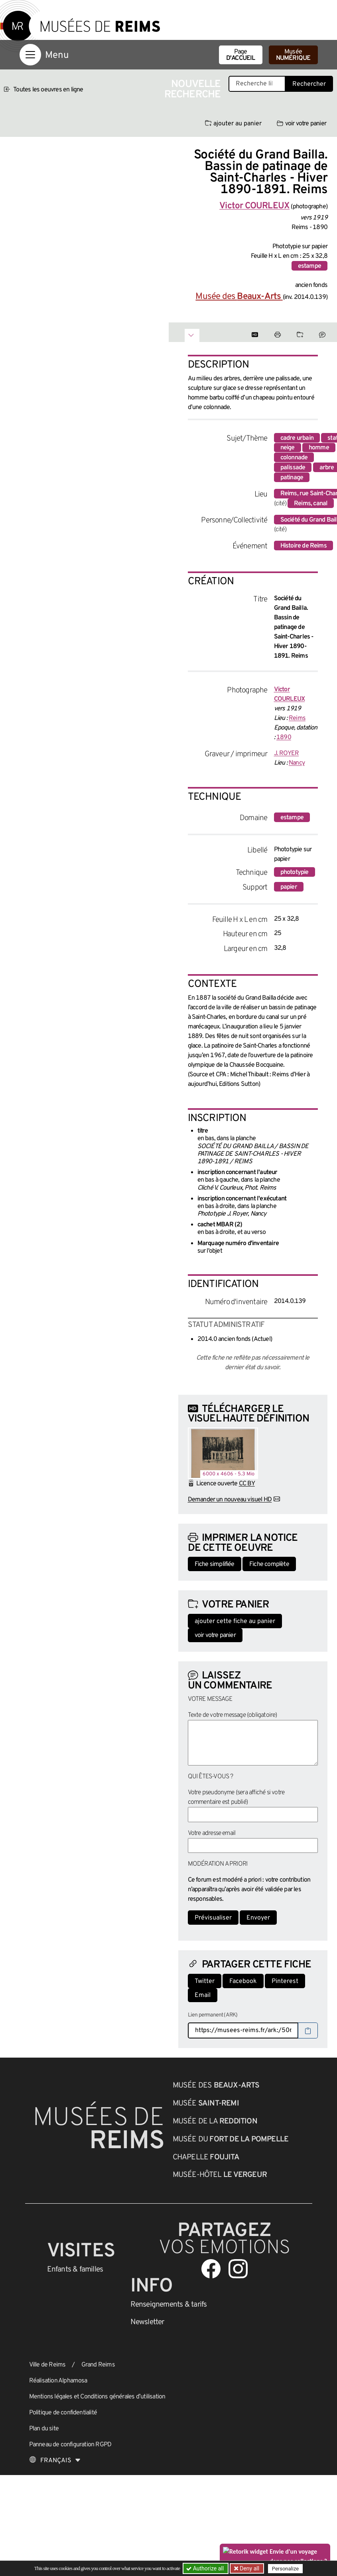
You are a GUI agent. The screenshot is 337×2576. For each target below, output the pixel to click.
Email (203, 1995)
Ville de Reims (47, 2365)
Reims (297, 718)
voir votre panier (301, 124)
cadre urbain (296, 438)
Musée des (238, 296)
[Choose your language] (55, 2460)
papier (288, 887)
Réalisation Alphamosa (58, 2381)
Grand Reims (98, 2365)
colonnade (294, 458)
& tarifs (168, 2304)
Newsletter (147, 2322)
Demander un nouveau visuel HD (230, 1500)
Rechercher (309, 84)
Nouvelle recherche (192, 89)
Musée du (231, 2139)
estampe (309, 266)
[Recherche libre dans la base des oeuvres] (257, 84)
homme (319, 448)
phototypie (294, 872)
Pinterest (285, 1981)
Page (240, 55)
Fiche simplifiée (215, 1564)
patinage (291, 478)
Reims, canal (310, 504)
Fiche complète (269, 1564)
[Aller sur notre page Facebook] (211, 2268)
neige (287, 448)
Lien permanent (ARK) (213, 2015)
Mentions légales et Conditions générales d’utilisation (97, 2397)
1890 (283, 737)
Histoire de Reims (303, 546)
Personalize (285, 2569)
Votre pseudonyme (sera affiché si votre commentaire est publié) (236, 1797)
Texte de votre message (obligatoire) (232, 1715)
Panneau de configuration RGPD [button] (70, 2445)
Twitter (205, 1981)
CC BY (247, 1484)
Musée (293, 55)
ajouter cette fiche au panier (235, 1621)
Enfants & (75, 2269)
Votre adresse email (212, 1833)
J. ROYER (286, 753)
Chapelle (206, 2157)
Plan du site (44, 2429)
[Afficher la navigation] (30, 54)
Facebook (243, 1981)
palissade (292, 468)
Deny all (248, 2568)
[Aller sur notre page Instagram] (238, 2268)
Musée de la (215, 2121)
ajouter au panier (233, 124)
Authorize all (205, 2568)
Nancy (297, 763)
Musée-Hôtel (220, 2175)
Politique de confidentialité (63, 2413)
